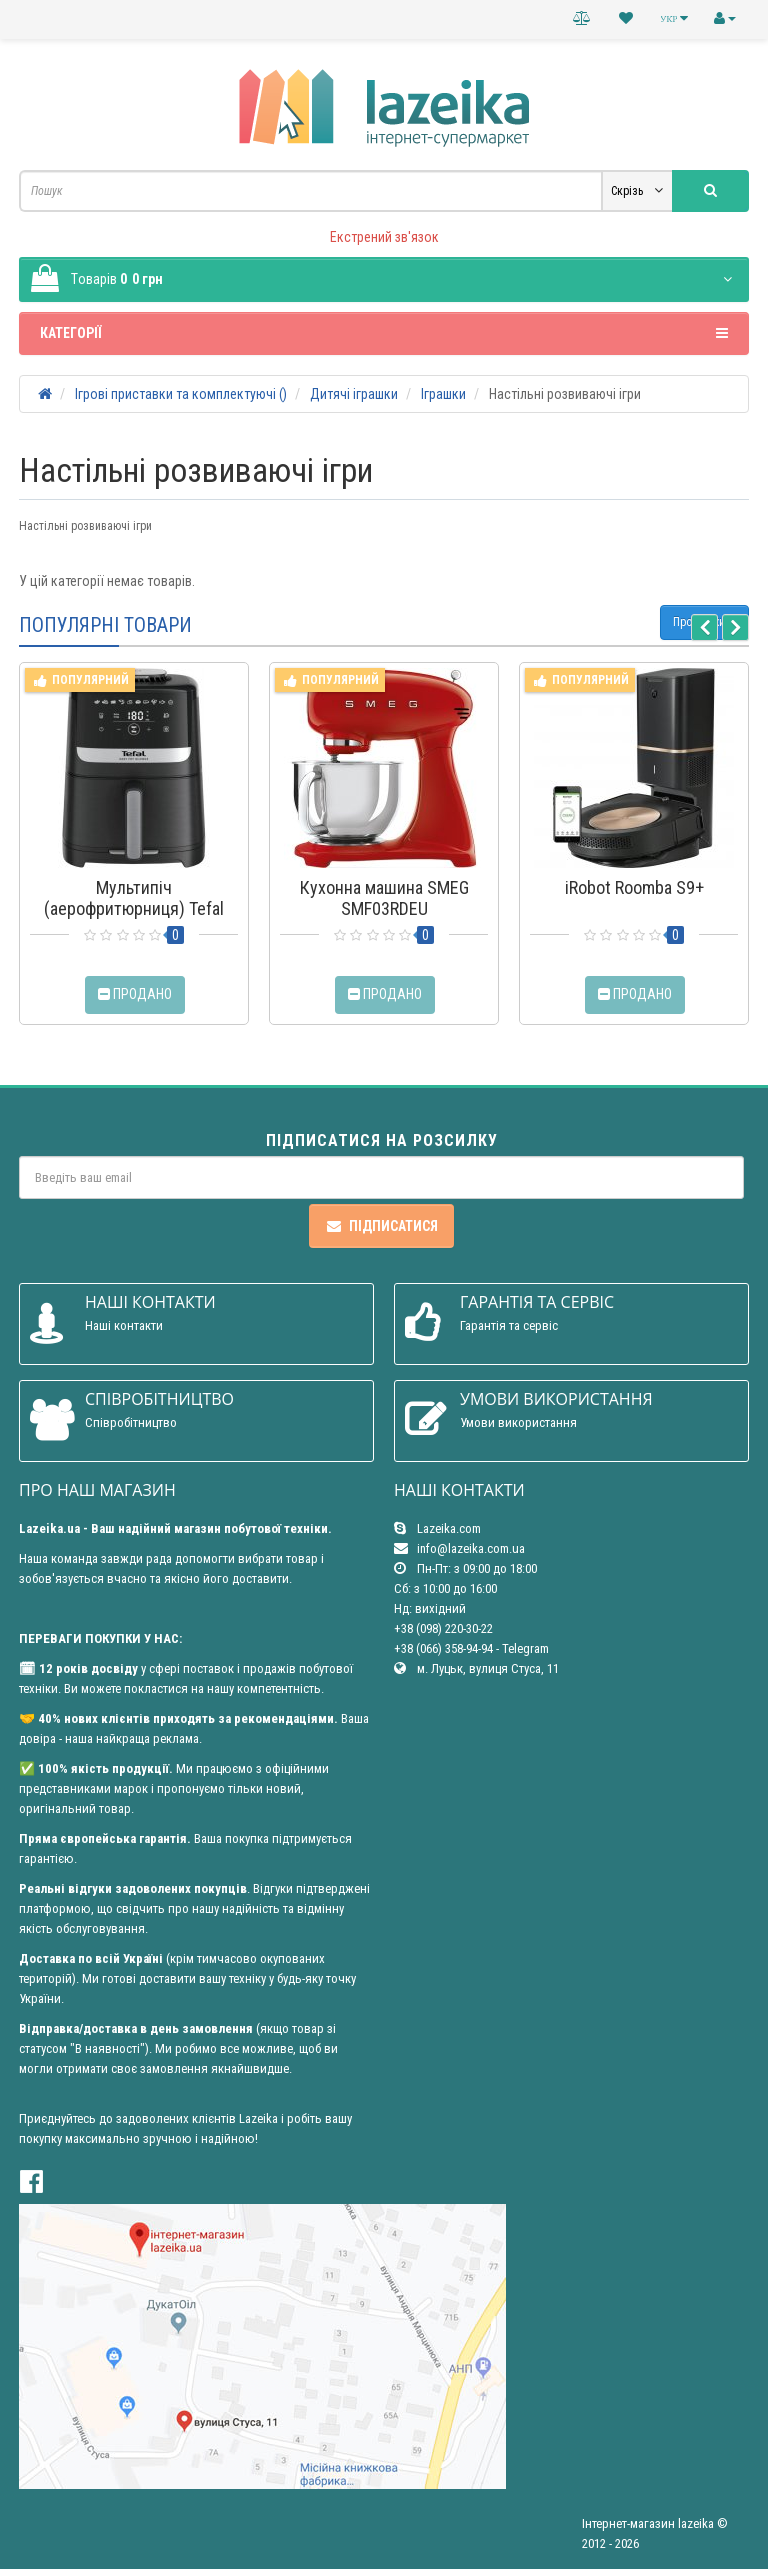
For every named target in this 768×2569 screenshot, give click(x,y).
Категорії (384, 333)
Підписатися (381, 1226)
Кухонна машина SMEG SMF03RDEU (384, 898)
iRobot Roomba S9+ (634, 887)
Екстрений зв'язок (384, 237)
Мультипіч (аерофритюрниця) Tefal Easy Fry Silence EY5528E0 (134, 908)
